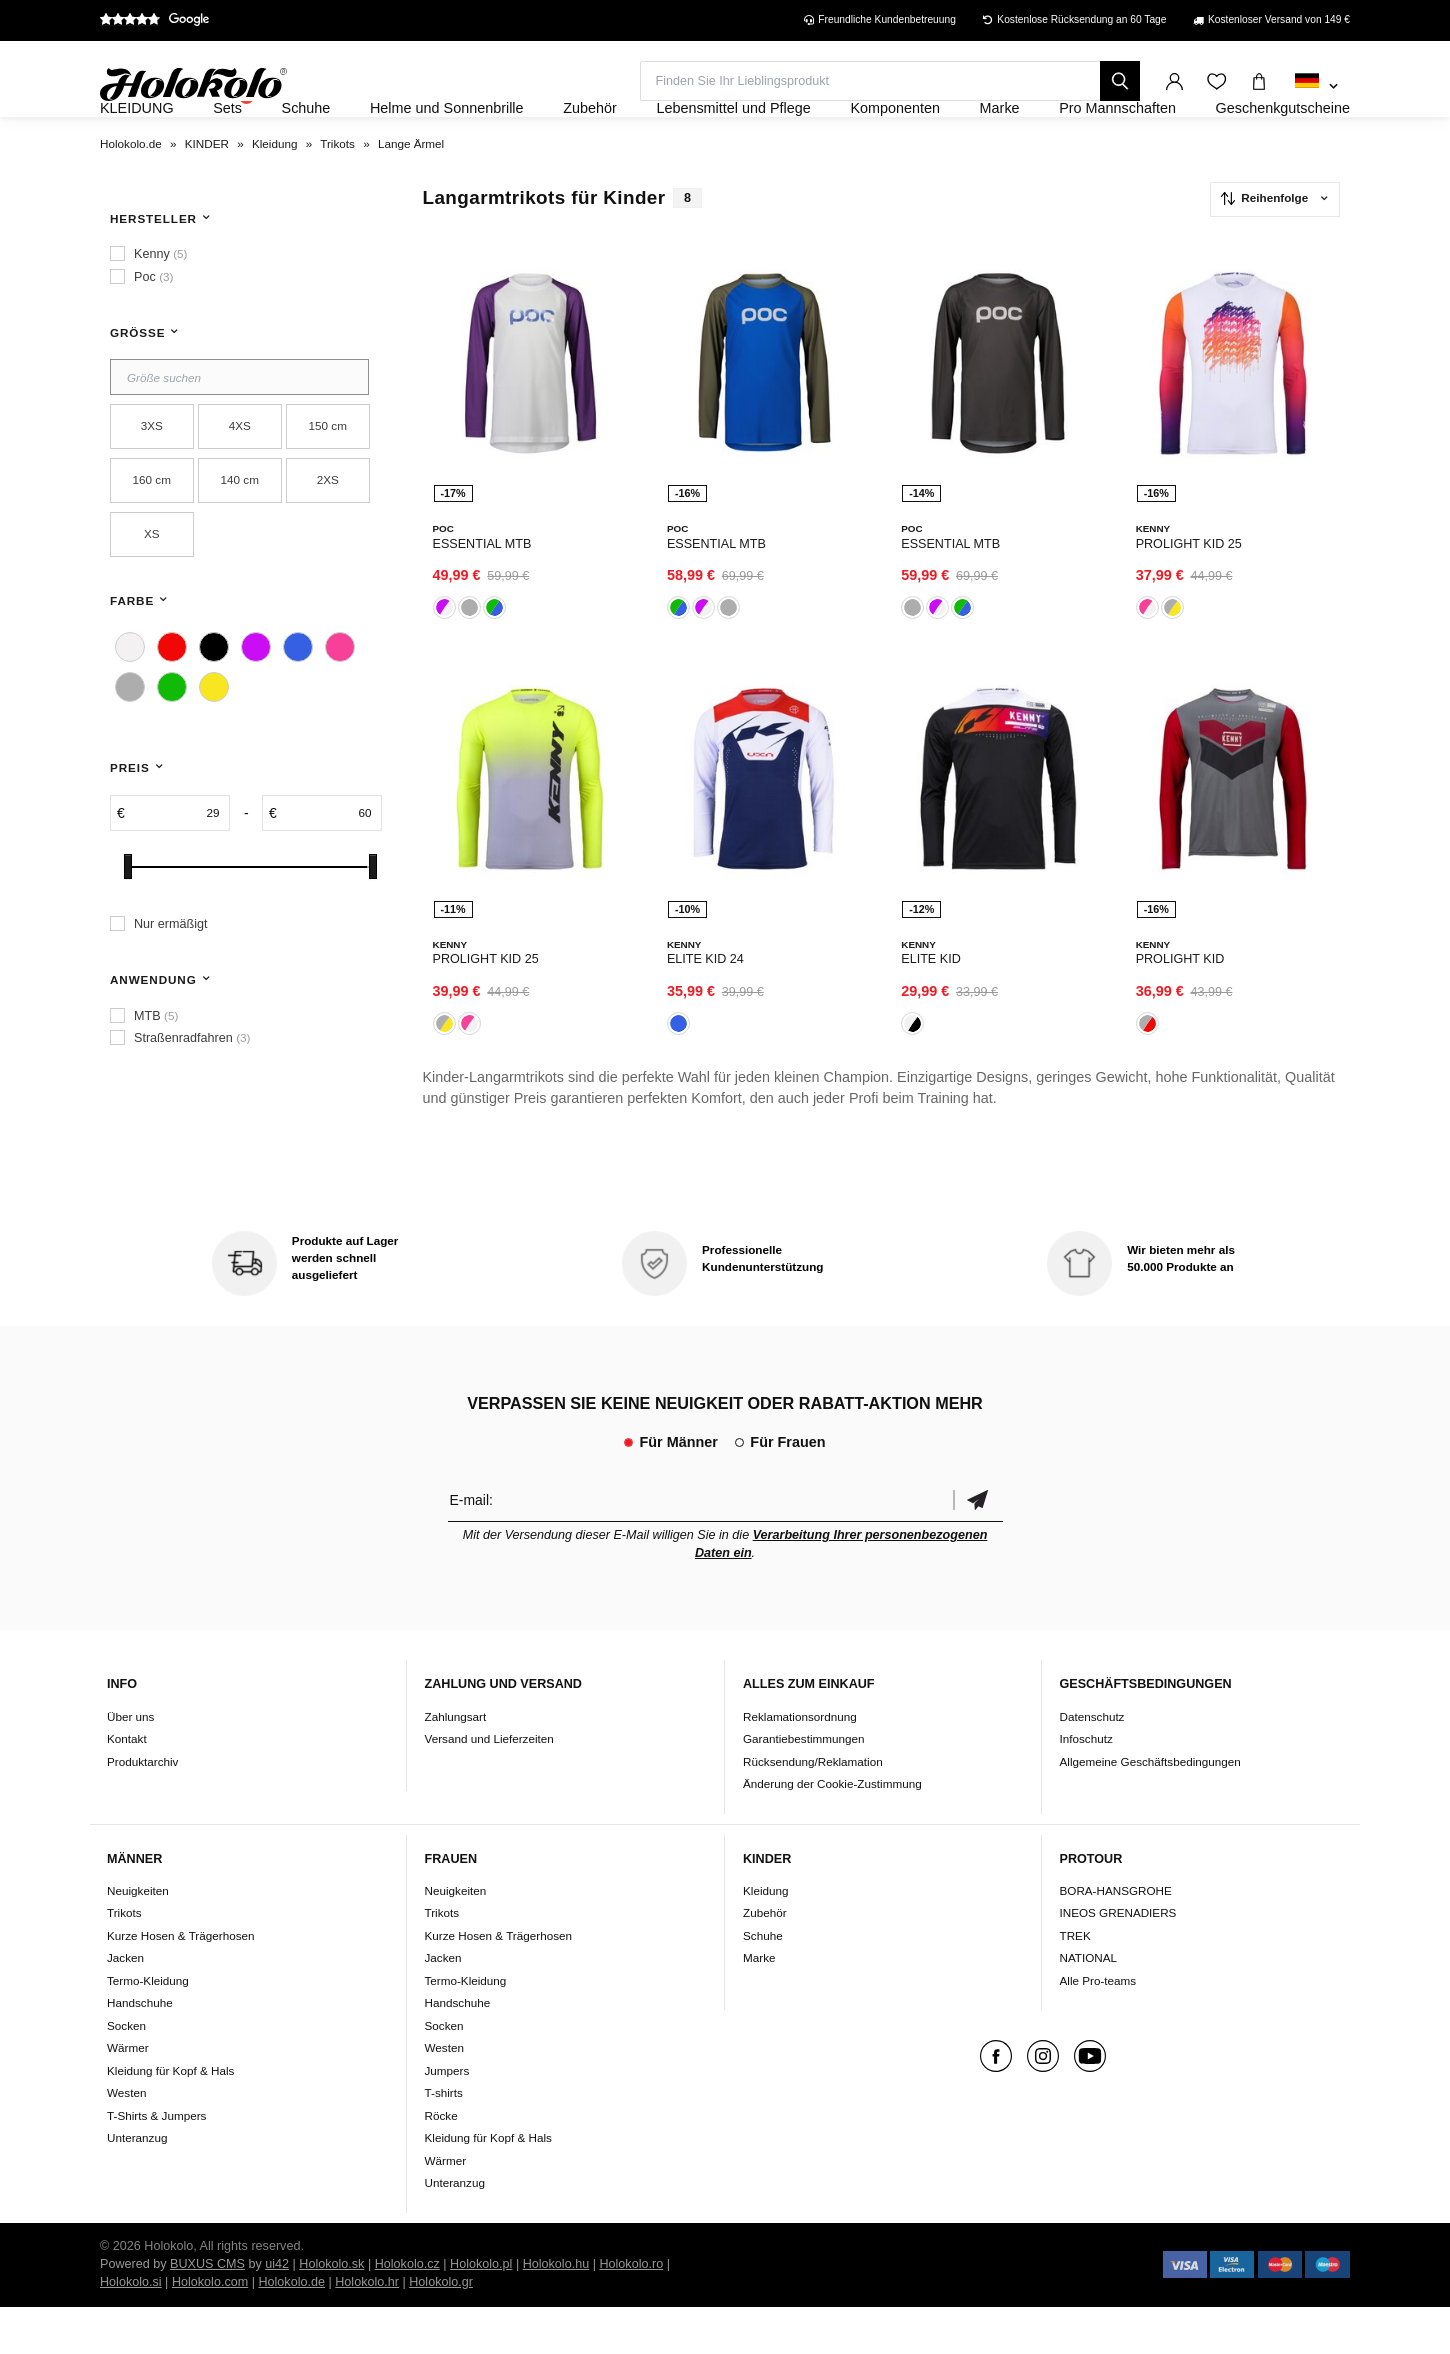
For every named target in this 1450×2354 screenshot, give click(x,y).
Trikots (124, 1960)
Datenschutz (1092, 1763)
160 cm (152, 534)
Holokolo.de (291, 2329)
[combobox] (1316, 87)
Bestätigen (978, 1546)
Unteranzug (137, 2185)
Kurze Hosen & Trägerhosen (180, 1982)
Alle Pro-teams (1098, 2027)
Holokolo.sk (331, 2311)
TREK (1075, 1982)
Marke (759, 2005)
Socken (126, 2072)
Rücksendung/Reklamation (813, 1808)
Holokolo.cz (407, 2311)
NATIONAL (1089, 2005)
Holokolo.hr (367, 2329)
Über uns (130, 1763)
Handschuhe (140, 2050)
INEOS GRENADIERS (1118, 1960)
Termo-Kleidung (148, 2027)
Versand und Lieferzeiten (489, 1785)
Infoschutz (1086, 1785)
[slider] (128, 920)
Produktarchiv (142, 1808)
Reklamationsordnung (800, 1763)
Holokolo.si (131, 2329)
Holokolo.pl (481, 2311)
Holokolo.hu (556, 2311)
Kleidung (766, 1937)
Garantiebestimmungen (804, 1785)
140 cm (240, 534)
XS (152, 588)
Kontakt (127, 1785)
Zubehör (765, 1960)
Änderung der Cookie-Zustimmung (832, 1830)
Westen (126, 2140)
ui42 (277, 2311)
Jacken (125, 2005)
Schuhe (763, 1982)
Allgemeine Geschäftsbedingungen (1150, 1808)
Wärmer (128, 2095)
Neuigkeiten (138, 1937)
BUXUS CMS (207, 2311)
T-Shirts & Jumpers (156, 2162)
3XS (152, 480)
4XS (240, 480)
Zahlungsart (456, 1763)
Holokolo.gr (441, 2329)
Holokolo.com (210, 2329)
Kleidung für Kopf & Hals (170, 2117)
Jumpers (447, 2117)
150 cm (328, 480)
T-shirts (444, 2140)
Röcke (441, 2162)
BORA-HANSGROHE (1116, 1937)
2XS (328, 534)
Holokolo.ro (631, 2311)
